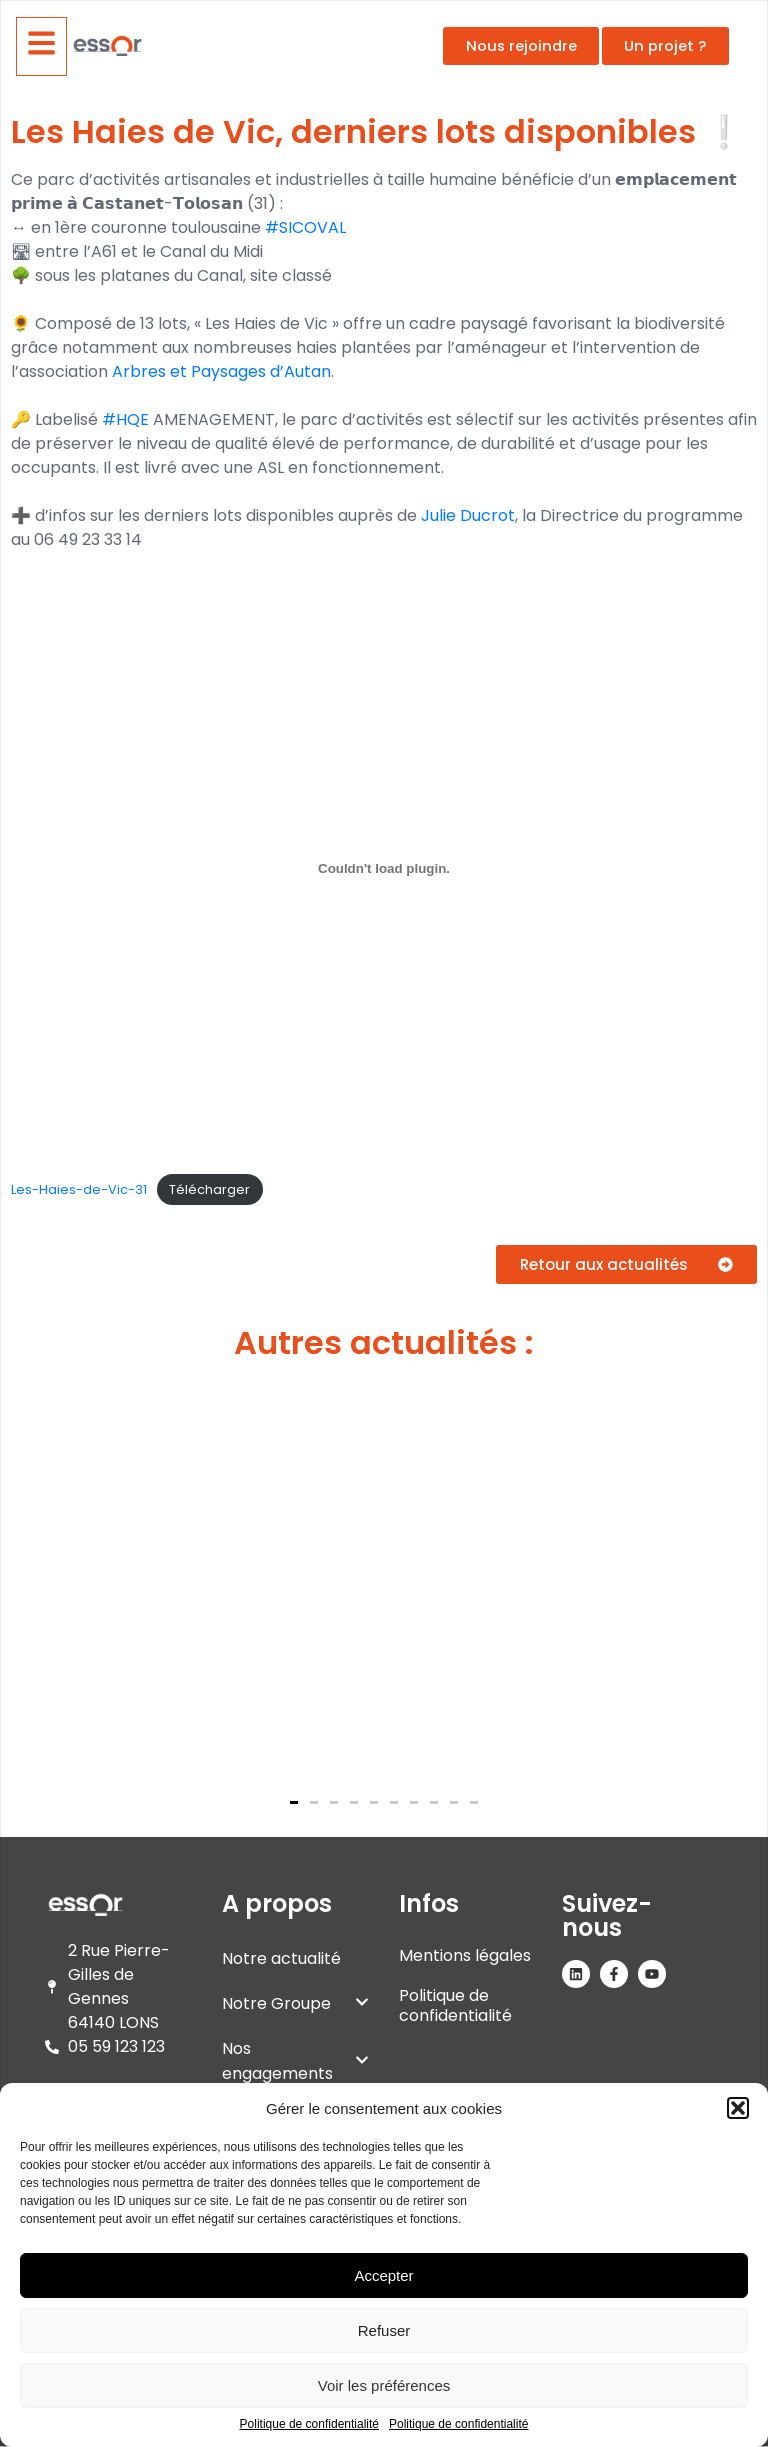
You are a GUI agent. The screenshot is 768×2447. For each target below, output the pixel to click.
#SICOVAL (305, 227)
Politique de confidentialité (309, 2424)
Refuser (384, 2330)
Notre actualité (281, 1958)
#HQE (125, 419)
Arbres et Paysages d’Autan (221, 371)
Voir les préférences (384, 2385)
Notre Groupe (295, 2003)
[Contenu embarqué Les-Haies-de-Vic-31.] (384, 868)
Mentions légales (465, 1955)
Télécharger (209, 1189)
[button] (738, 2108)
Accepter (383, 2275)
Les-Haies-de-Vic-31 (79, 1189)
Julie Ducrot (468, 515)
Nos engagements (295, 2061)
